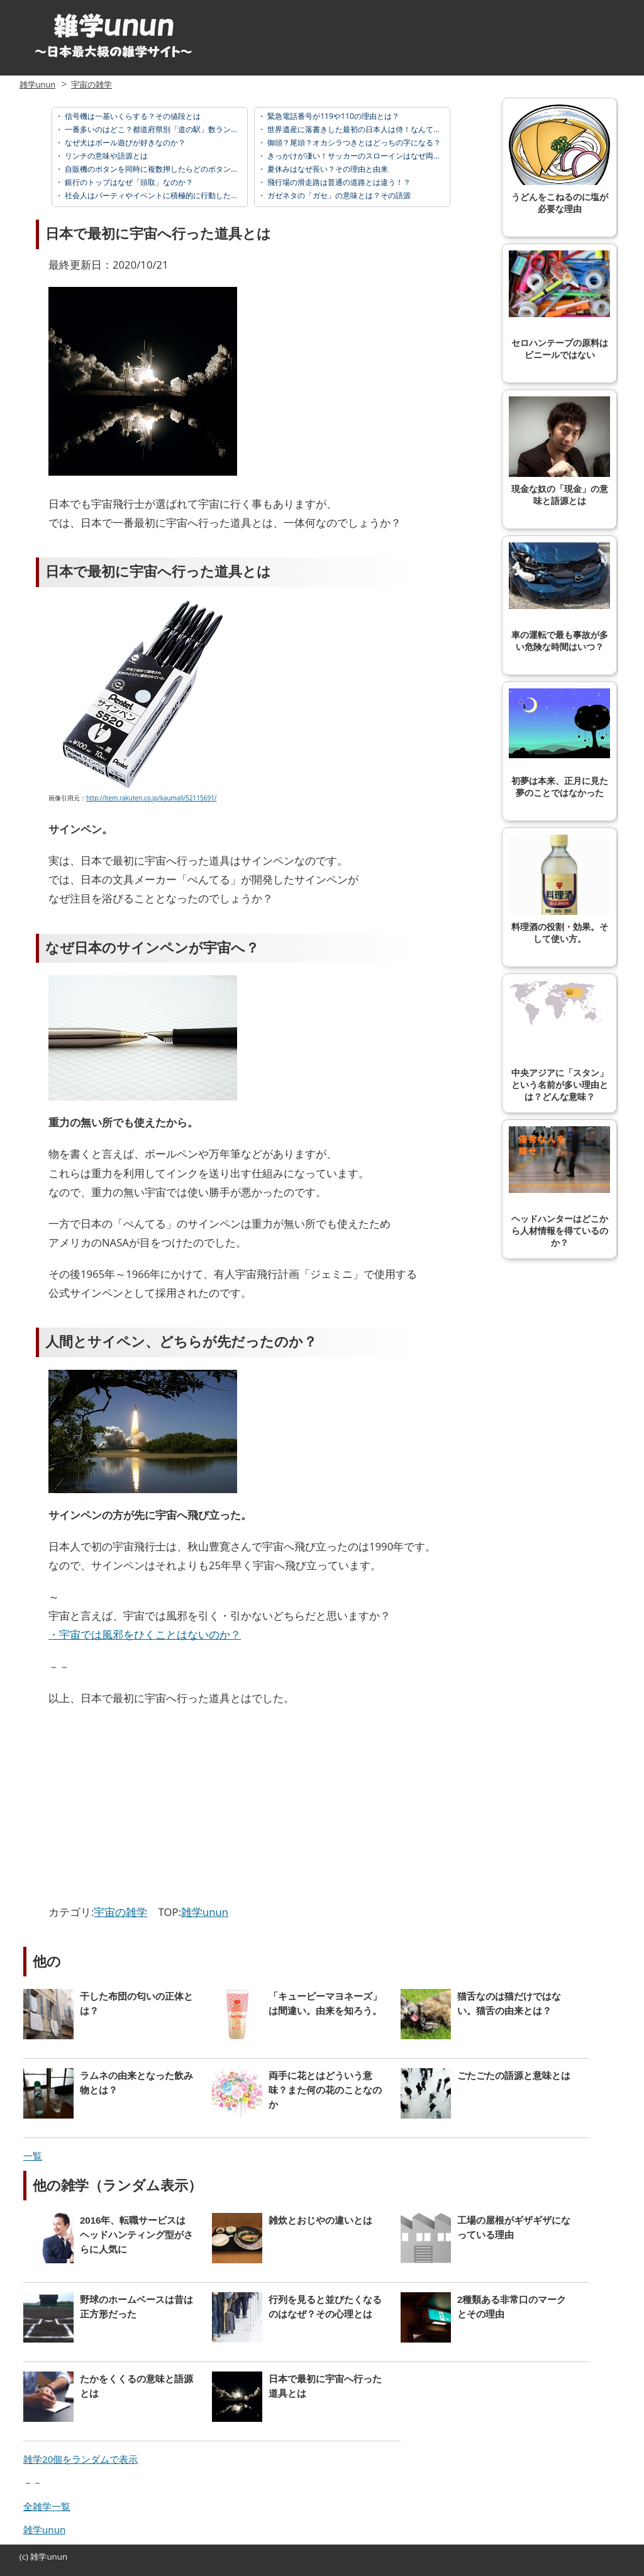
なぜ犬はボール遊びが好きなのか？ (124, 142)
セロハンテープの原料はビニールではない (559, 305)
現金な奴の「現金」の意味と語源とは (559, 451)
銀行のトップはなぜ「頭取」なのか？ (128, 182)
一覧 (32, 2155)
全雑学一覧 (46, 2506)
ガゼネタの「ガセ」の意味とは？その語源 (338, 195)
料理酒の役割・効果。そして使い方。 (559, 889)
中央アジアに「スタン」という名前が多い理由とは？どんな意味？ (559, 1041)
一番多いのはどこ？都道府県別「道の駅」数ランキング (158, 129)
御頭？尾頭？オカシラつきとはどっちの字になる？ (353, 142)
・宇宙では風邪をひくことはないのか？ (144, 1634)
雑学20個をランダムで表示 (80, 2459)
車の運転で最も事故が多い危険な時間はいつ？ (559, 597)
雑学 (38, 2556)
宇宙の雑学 (91, 84)
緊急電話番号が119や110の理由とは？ (332, 116)
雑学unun (37, 84)
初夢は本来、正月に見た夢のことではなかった (559, 743)
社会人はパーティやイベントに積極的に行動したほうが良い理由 (173, 195)
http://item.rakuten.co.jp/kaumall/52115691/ (151, 797)
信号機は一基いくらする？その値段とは (132, 116)
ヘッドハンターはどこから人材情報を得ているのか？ (559, 1187)
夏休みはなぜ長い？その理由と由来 (326, 169)
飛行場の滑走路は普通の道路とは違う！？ (338, 182)
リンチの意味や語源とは (105, 155)
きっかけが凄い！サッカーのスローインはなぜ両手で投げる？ (372, 155)
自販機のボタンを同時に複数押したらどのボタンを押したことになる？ (184, 169)
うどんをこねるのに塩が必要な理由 (559, 159)
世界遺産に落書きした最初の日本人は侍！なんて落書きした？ (372, 129)
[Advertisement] (154, 1808)
